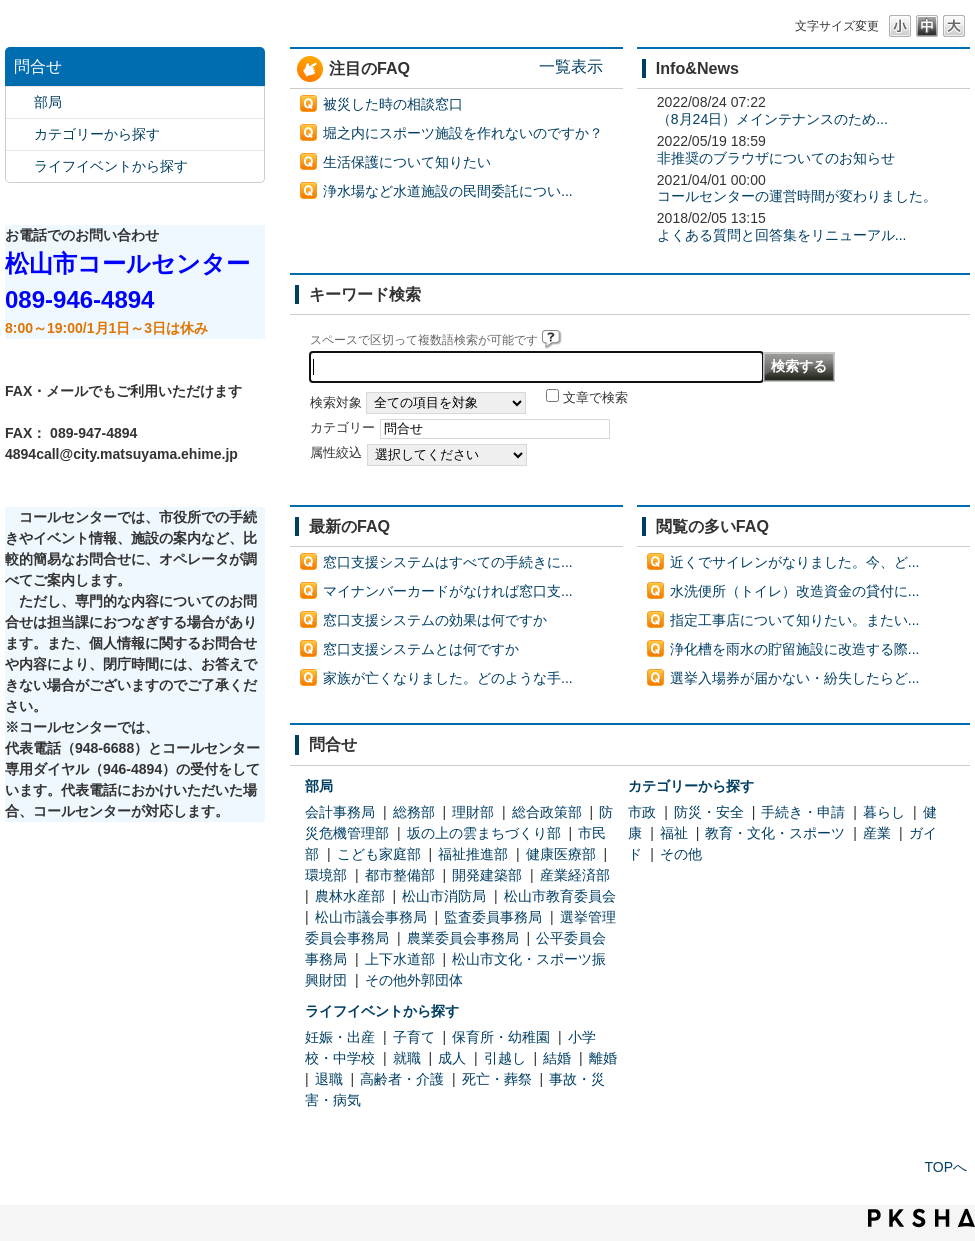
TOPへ (945, 1167)
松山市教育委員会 (560, 896)
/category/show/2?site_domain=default (20, 134)
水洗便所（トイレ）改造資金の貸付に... (795, 591)
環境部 (326, 875)
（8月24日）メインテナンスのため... (772, 119)
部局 (48, 102)
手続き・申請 (803, 812)
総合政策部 (547, 812)
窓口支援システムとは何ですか (421, 649)
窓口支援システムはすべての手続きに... (448, 562)
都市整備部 (400, 875)
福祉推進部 (473, 854)
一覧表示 (571, 66)
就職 (407, 1058)
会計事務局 (340, 812)
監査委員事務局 (493, 917)
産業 (877, 833)
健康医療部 (561, 854)
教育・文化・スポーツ (775, 833)
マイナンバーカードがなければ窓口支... (448, 591)
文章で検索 (595, 398)
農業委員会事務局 (463, 938)
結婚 (557, 1058)
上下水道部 (400, 959)
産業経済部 (575, 875)
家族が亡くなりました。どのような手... (448, 678)
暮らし (884, 812)
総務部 (414, 812)
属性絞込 (336, 453)
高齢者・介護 (402, 1079)
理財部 (473, 812)
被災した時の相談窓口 (393, 104)
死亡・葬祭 (497, 1079)
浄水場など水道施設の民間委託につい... (448, 191)
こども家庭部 (379, 854)
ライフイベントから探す (111, 166)
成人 (452, 1058)
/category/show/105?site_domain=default (20, 166)
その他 (681, 854)
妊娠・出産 (340, 1037)
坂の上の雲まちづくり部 (484, 833)
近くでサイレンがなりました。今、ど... (795, 562)
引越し (505, 1058)
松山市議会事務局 (371, 917)
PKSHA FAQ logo (921, 1218)
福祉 (674, 833)
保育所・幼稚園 (501, 1037)
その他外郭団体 (414, 980)
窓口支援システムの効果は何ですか (435, 620)
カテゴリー (342, 428)
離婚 (603, 1058)
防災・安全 (709, 812)
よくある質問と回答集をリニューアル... (782, 235)
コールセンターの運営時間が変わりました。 (797, 196)
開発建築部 (487, 875)
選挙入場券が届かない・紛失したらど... (795, 678)
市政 (642, 812)
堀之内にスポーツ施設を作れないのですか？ (463, 133)
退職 (329, 1079)
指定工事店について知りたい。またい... (795, 620)
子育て (414, 1037)
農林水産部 (350, 896)
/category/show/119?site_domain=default (20, 102)
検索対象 (336, 403)
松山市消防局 (444, 896)
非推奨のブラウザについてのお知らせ (776, 158)
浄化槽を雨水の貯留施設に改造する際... (795, 649)
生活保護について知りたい (407, 162)
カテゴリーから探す (97, 134)
